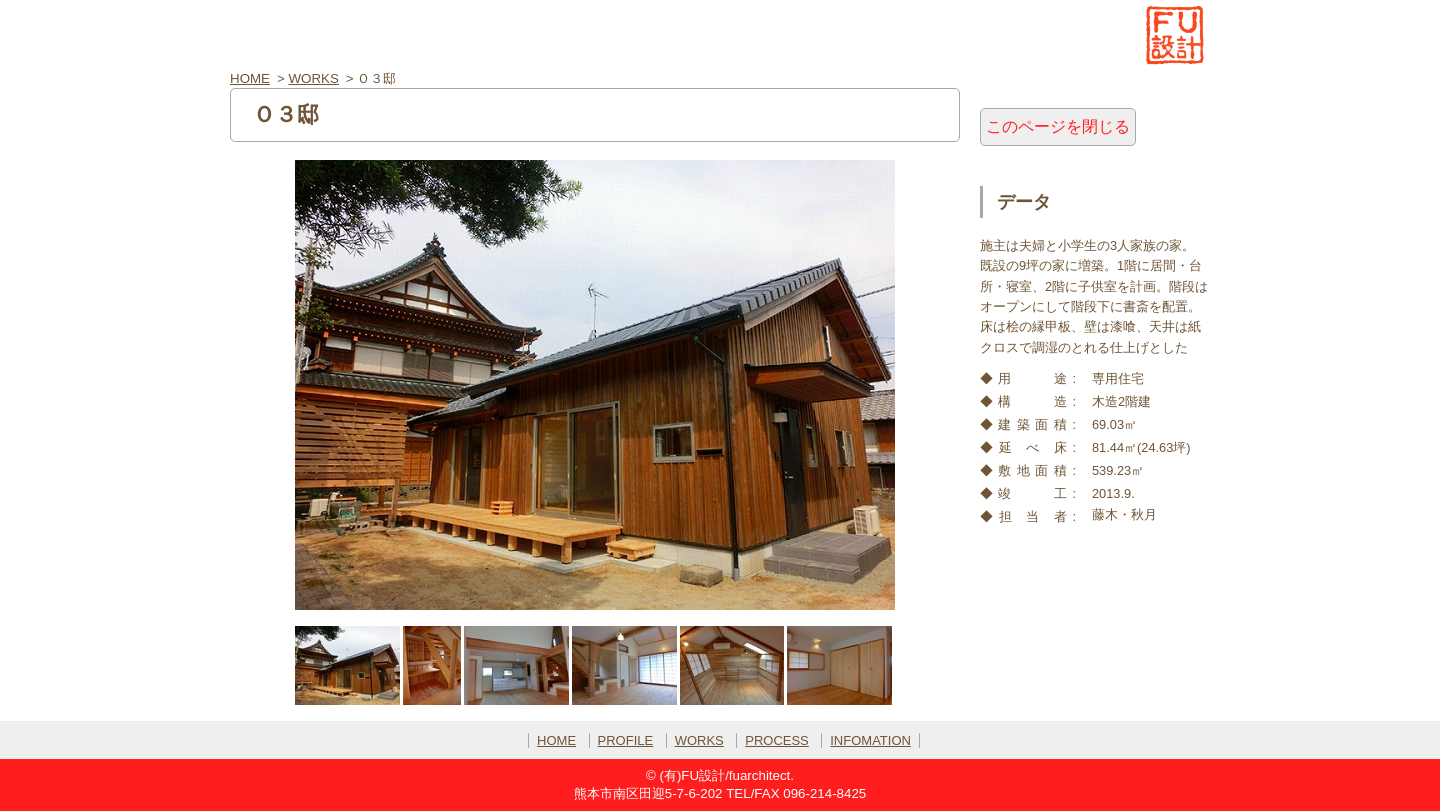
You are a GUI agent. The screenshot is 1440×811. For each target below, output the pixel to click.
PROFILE (626, 740)
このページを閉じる (1058, 126)
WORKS (314, 78)
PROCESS (777, 740)
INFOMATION (870, 740)
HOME (250, 78)
